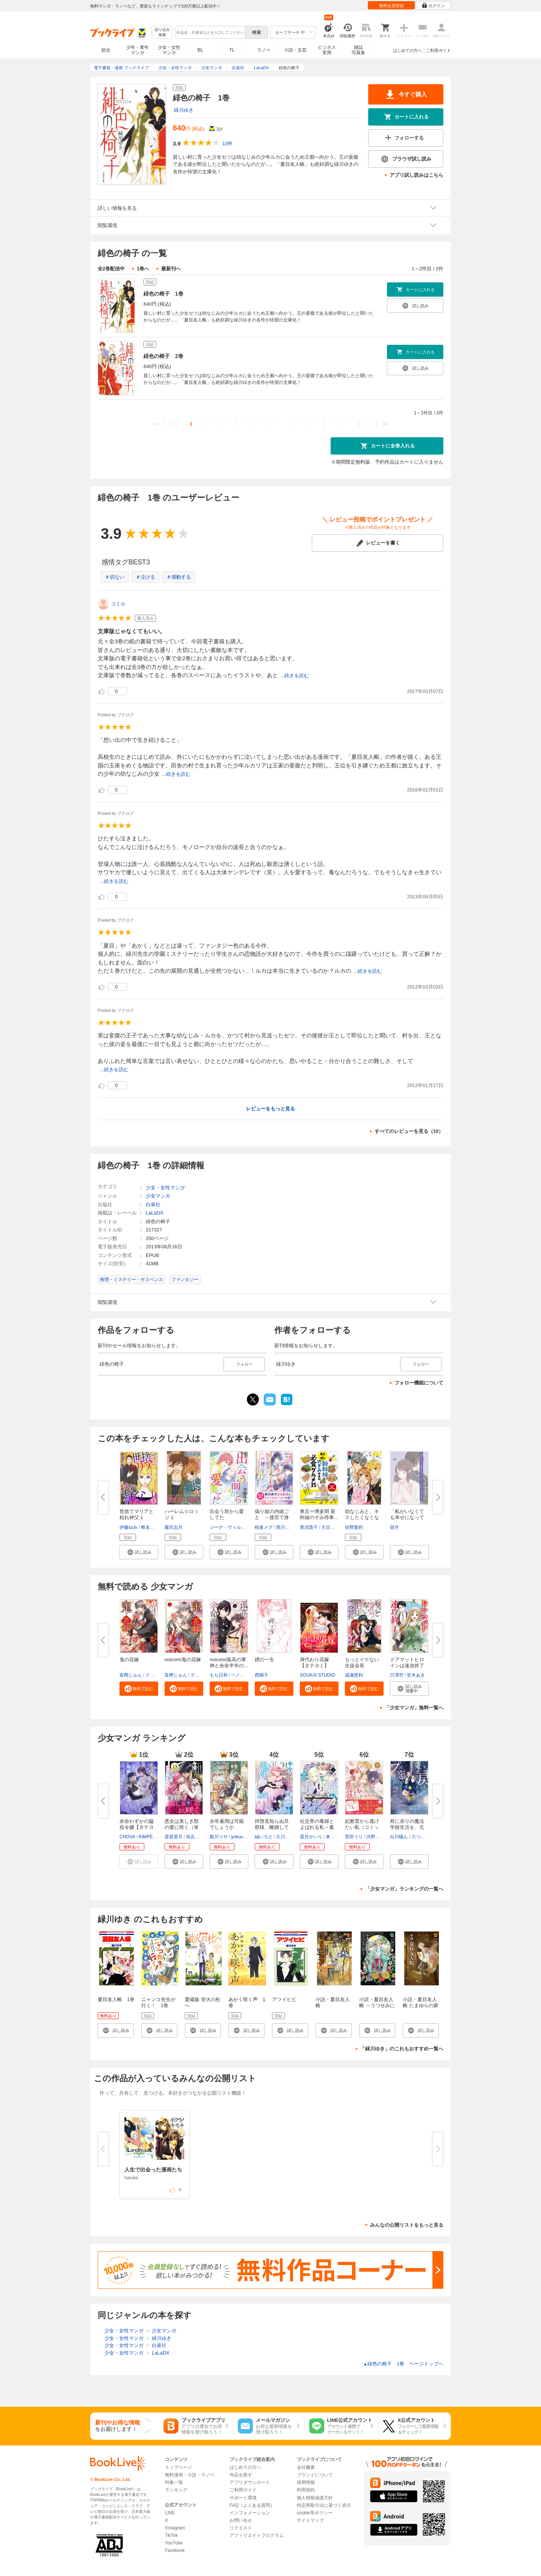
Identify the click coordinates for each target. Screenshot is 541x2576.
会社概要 (306, 2467)
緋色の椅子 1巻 (163, 294)
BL (201, 50)
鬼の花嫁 (129, 1659)
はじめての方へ (407, 50)
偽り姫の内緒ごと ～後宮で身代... (272, 1517)
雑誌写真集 (358, 50)
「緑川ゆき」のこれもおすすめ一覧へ (401, 2048)
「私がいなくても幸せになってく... (407, 1517)
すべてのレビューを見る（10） (409, 1131)
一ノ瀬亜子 (242, 1675)
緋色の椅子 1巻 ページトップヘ (403, 2364)
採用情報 (306, 2482)
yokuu (237, 1836)
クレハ (152, 1675)
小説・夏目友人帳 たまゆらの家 (420, 2002)
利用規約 (306, 2490)
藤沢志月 (174, 1527)
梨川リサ (219, 1836)
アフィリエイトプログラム (257, 2535)
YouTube (174, 2543)
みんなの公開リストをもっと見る (406, 2225)
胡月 (394, 1527)
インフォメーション (250, 2512)
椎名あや (150, 1527)
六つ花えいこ (424, 1836)
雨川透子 (285, 1527)
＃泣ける (145, 577)
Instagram (175, 2528)
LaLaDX (154, 1213)
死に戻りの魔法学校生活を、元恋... (407, 1827)
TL (231, 50)
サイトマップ (310, 2520)
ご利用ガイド (438, 50)
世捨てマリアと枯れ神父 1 (136, 1514)
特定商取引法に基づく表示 (324, 2505)
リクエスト (241, 2528)
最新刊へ (171, 268)
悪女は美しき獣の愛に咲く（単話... (182, 1827)
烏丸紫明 (195, 1836)
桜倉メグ (264, 1527)
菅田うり (354, 1836)
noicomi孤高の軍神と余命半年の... (229, 1662)
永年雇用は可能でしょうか (227, 1824)
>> (385, 424)
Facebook (175, 2550)
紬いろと (264, 1836)
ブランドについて (315, 2474)
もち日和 (219, 1675)
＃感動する (178, 577)
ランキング (176, 2490)
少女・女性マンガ (169, 50)
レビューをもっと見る (270, 1108)
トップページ (178, 2467)
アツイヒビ (284, 1999)
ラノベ (263, 50)
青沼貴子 (309, 1527)
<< (156, 424)
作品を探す (241, 2474)
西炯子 (261, 1675)
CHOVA (127, 1836)
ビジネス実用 (327, 50)
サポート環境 (243, 2497)
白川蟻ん (399, 1836)
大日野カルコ (334, 1527)
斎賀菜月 (174, 1836)
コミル (118, 603)
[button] (138, 1552)
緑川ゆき (183, 110)
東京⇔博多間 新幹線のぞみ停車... (319, 1514)
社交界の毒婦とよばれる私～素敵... (317, 1827)
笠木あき (416, 1675)
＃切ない (114, 577)
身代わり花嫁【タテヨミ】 (314, 1662)
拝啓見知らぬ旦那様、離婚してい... (272, 1827)
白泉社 (153, 1204)
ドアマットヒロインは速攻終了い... (407, 1665)
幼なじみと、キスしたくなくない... (362, 1517)
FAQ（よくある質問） (252, 2505)
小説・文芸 (295, 50)
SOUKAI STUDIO (317, 1675)
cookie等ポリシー (314, 2512)
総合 (105, 50)
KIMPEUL (149, 1836)
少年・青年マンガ (137, 50)
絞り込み (162, 32)
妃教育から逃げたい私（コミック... (362, 1827)
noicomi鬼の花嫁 (183, 1659)
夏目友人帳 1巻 (116, 1999)
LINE (170, 2512)
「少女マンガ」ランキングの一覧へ (404, 1889)
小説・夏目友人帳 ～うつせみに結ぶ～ (377, 2005)
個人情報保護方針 (315, 2497)
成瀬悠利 (354, 1675)
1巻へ (143, 268)
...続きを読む (294, 675)
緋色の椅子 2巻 (163, 356)
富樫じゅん (130, 1675)
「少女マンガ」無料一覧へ (414, 1707)
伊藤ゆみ (128, 1527)
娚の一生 (264, 1659)
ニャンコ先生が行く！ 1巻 (158, 2002)
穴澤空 (396, 1675)
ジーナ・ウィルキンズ (232, 1527)
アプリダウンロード (250, 2482)
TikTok (171, 2535)
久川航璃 (285, 1836)
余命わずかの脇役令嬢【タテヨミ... (136, 1827)
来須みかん (337, 1836)
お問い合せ (241, 2520)
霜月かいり (311, 1836)
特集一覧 (174, 2482)
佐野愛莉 (354, 1527)
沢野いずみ (377, 1836)
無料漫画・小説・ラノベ (190, 2474)
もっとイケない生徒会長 (362, 1662)
